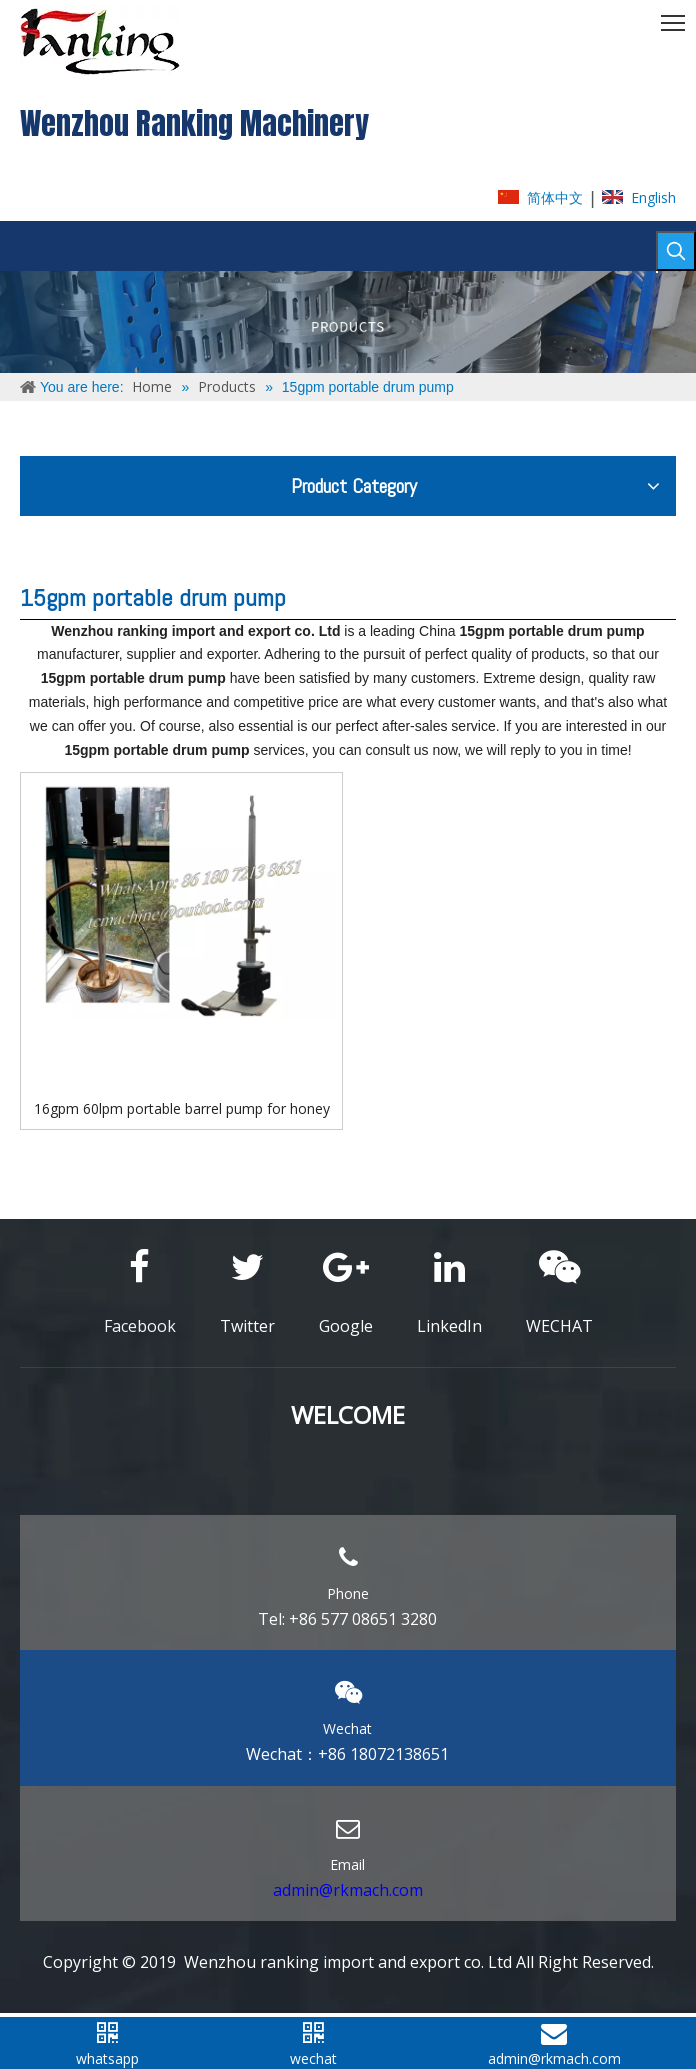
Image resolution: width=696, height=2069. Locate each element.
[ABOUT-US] (348, 322)
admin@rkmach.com (348, 1890)
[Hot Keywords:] (676, 251)
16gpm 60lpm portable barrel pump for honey (182, 1108)
